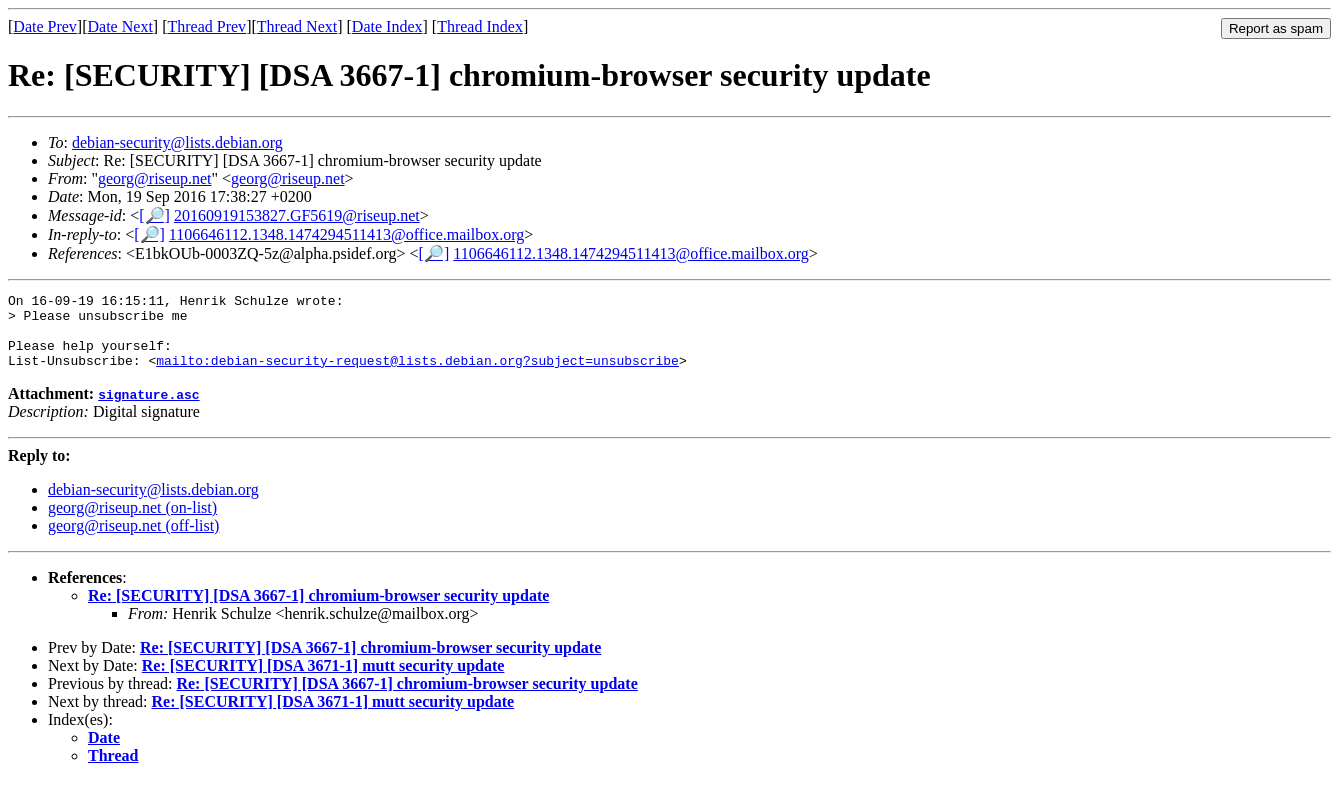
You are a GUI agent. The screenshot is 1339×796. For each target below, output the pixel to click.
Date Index (387, 26)
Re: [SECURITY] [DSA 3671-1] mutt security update (323, 680)
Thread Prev (206, 26)
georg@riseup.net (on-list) (132, 522)
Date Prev (45, 26)
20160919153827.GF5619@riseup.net (297, 215)
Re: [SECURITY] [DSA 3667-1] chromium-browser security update (318, 610)
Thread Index (480, 26)
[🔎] (154, 215)
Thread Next (297, 26)
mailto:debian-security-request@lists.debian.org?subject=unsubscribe (417, 375)
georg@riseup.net (155, 178)
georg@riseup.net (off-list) (133, 540)
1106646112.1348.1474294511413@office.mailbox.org (346, 234)
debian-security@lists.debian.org (177, 142)
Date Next (120, 26)
